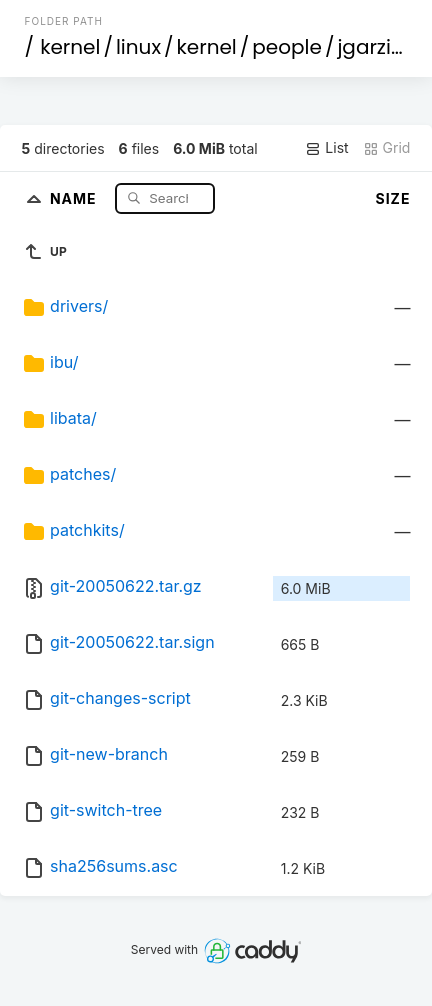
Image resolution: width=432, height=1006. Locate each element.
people (287, 47)
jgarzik (369, 47)
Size (393, 198)
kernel (70, 47)
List (326, 148)
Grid (387, 148)
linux (138, 47)
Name (75, 197)
